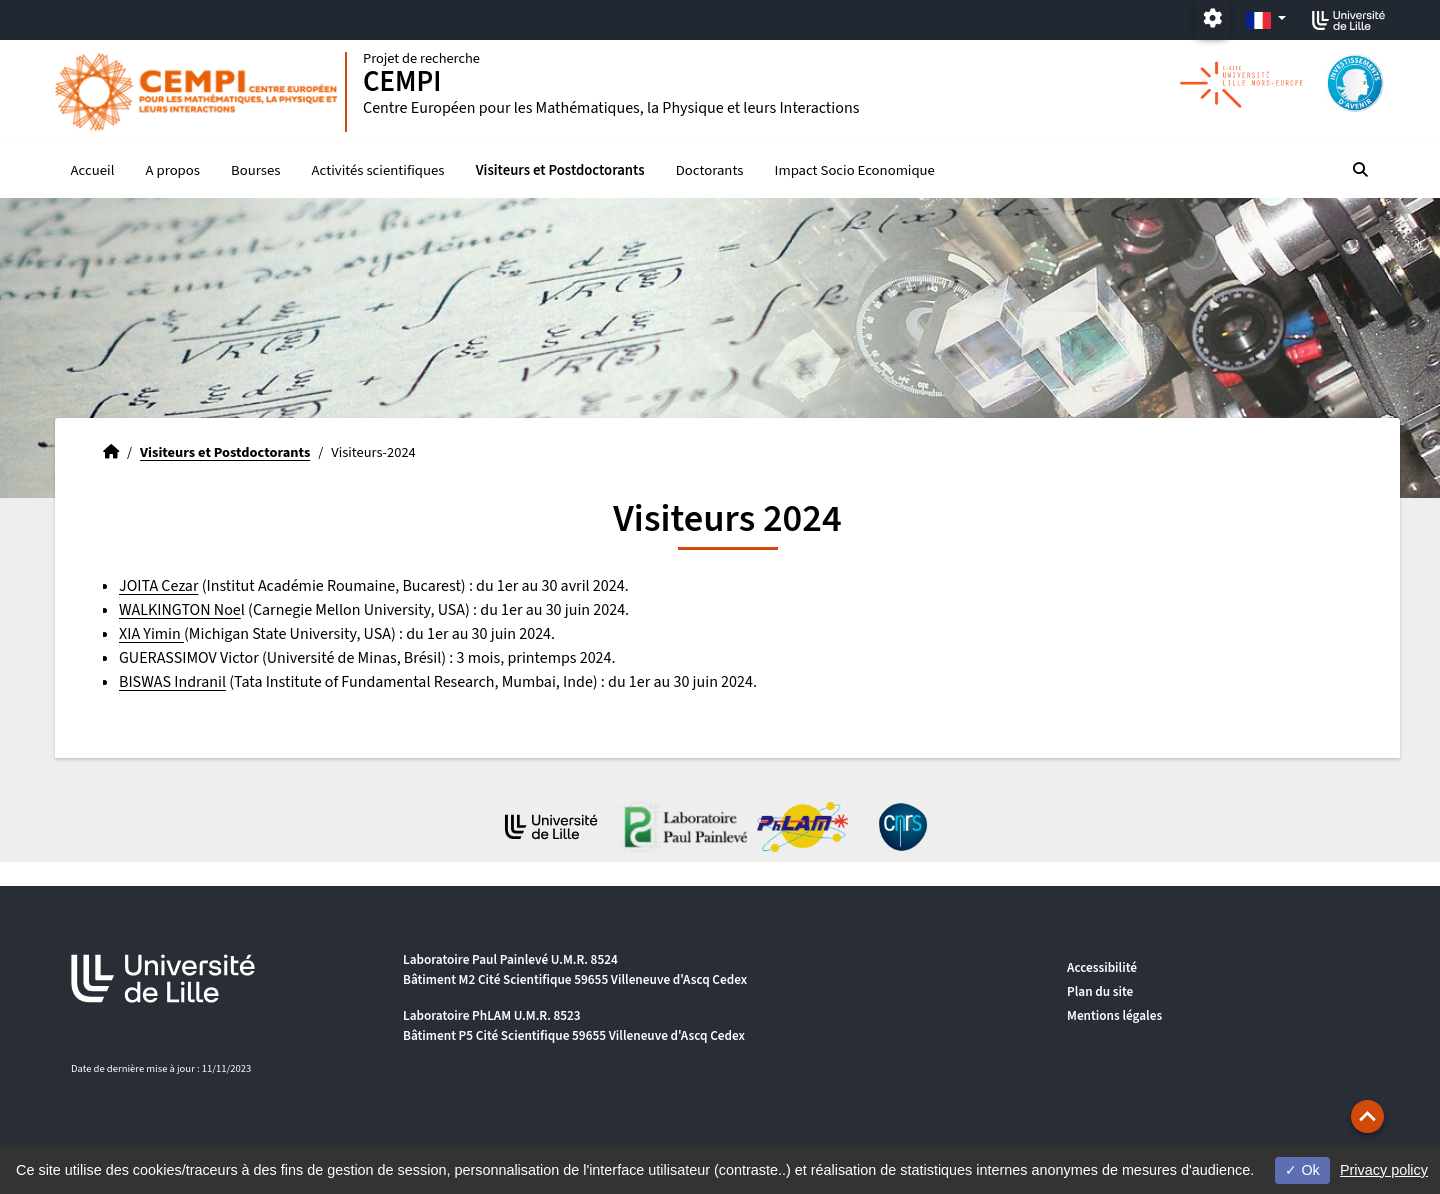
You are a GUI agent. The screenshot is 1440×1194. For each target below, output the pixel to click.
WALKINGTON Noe (180, 610)
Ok (1302, 1170)
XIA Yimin (151, 634)
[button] (1367, 1116)
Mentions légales (1114, 1015)
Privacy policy (1384, 1170)
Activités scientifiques (378, 170)
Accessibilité (1102, 967)
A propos (173, 170)
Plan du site (1100, 991)
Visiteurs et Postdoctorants (560, 170)
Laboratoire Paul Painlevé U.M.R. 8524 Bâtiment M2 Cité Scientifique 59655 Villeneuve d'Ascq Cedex (575, 969)
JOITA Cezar (158, 586)
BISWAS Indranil (172, 682)
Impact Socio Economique (855, 170)
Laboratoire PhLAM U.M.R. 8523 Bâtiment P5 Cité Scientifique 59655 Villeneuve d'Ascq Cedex (574, 1025)
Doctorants (710, 170)
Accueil (93, 170)
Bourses (255, 170)
